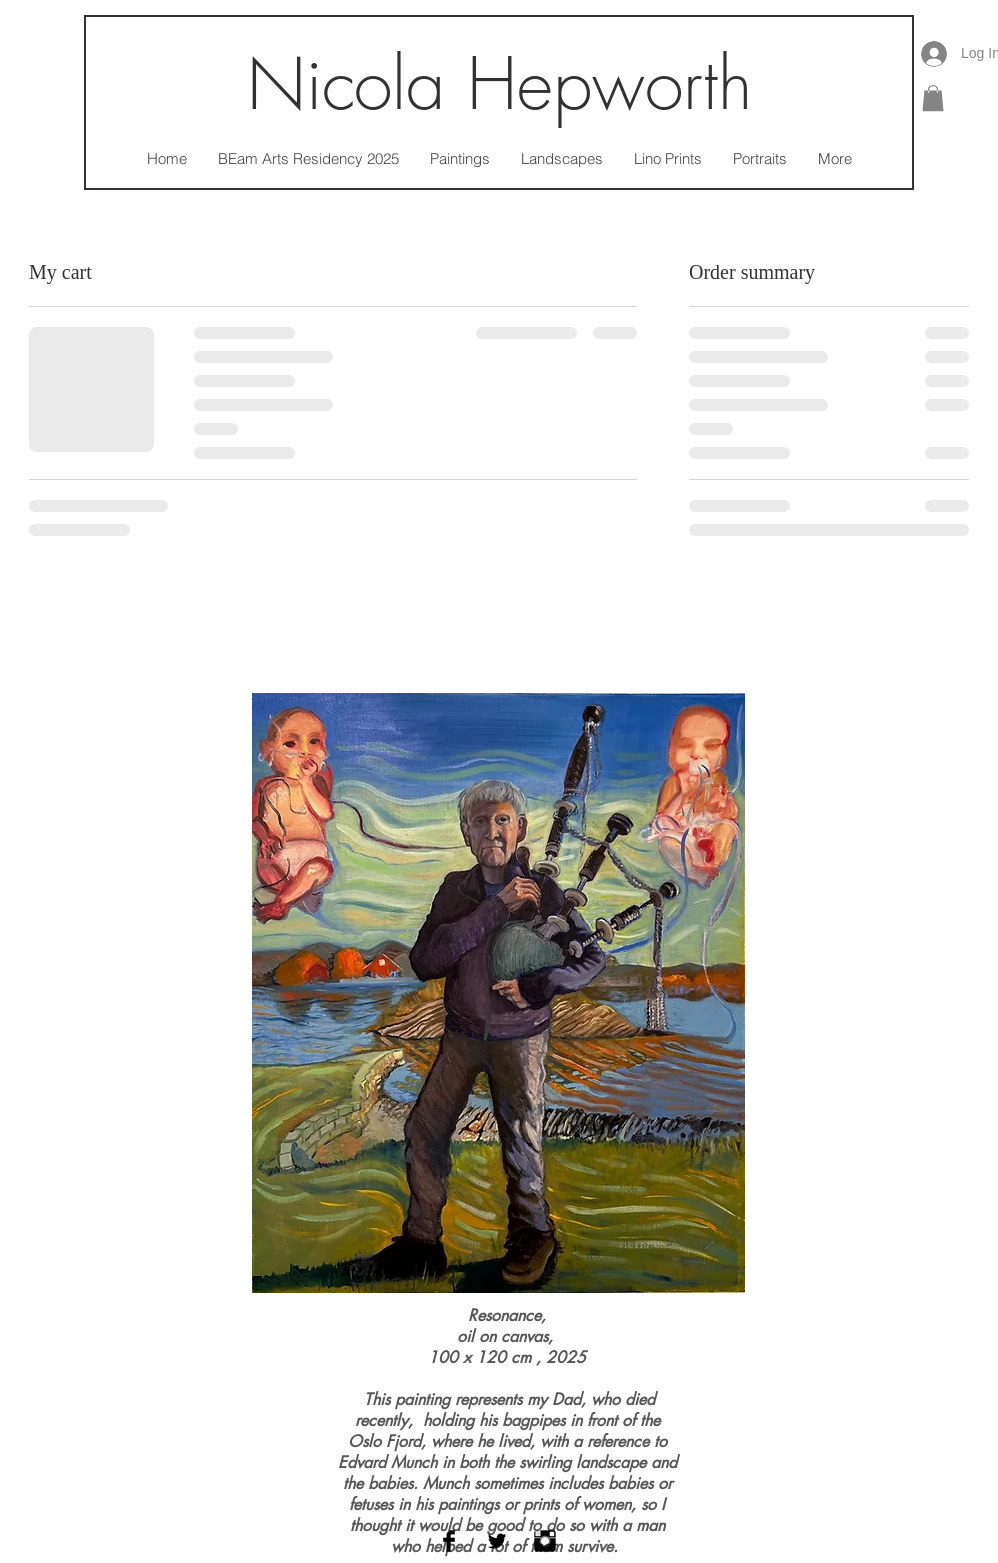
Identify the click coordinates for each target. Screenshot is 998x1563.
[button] (933, 98)
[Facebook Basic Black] (449, 1541)
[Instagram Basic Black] (545, 1541)
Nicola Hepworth (499, 84)
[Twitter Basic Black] (497, 1541)
